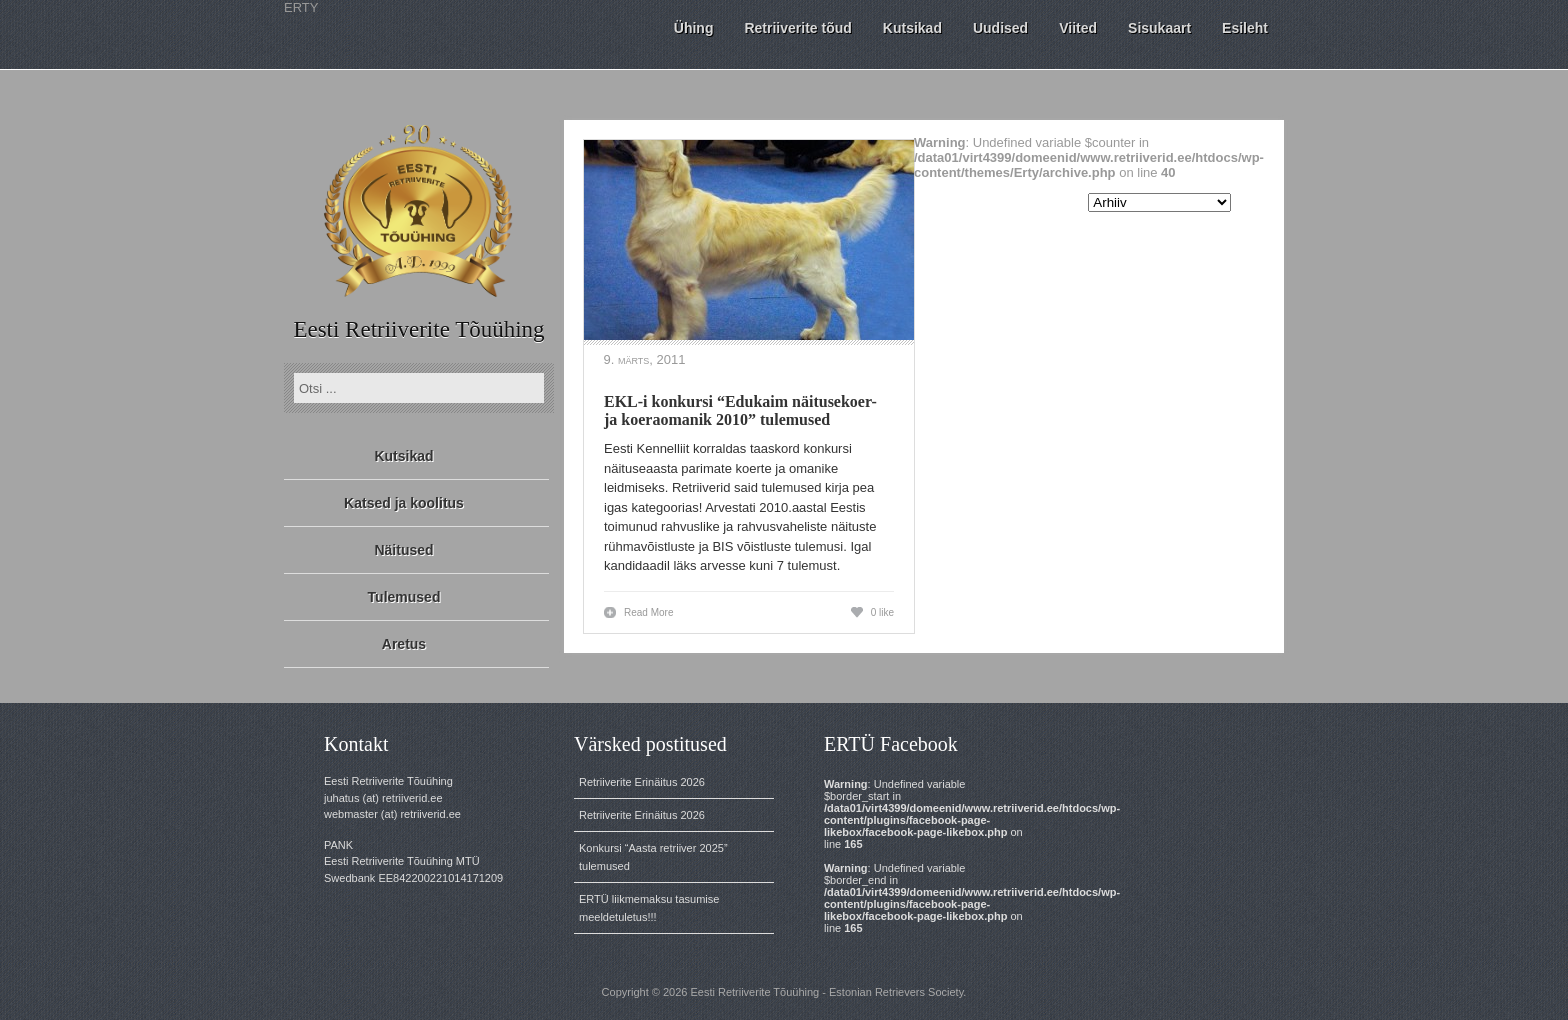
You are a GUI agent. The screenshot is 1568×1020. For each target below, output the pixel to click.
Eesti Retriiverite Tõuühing (418, 329)
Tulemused (404, 597)
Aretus (404, 644)
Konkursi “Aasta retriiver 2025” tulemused (653, 857)
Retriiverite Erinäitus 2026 (642, 782)
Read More (648, 612)
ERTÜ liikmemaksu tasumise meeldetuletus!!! (649, 908)
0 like (882, 612)
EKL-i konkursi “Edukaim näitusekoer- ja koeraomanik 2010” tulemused (740, 410)
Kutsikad (403, 456)
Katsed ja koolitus (404, 503)
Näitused (403, 550)
